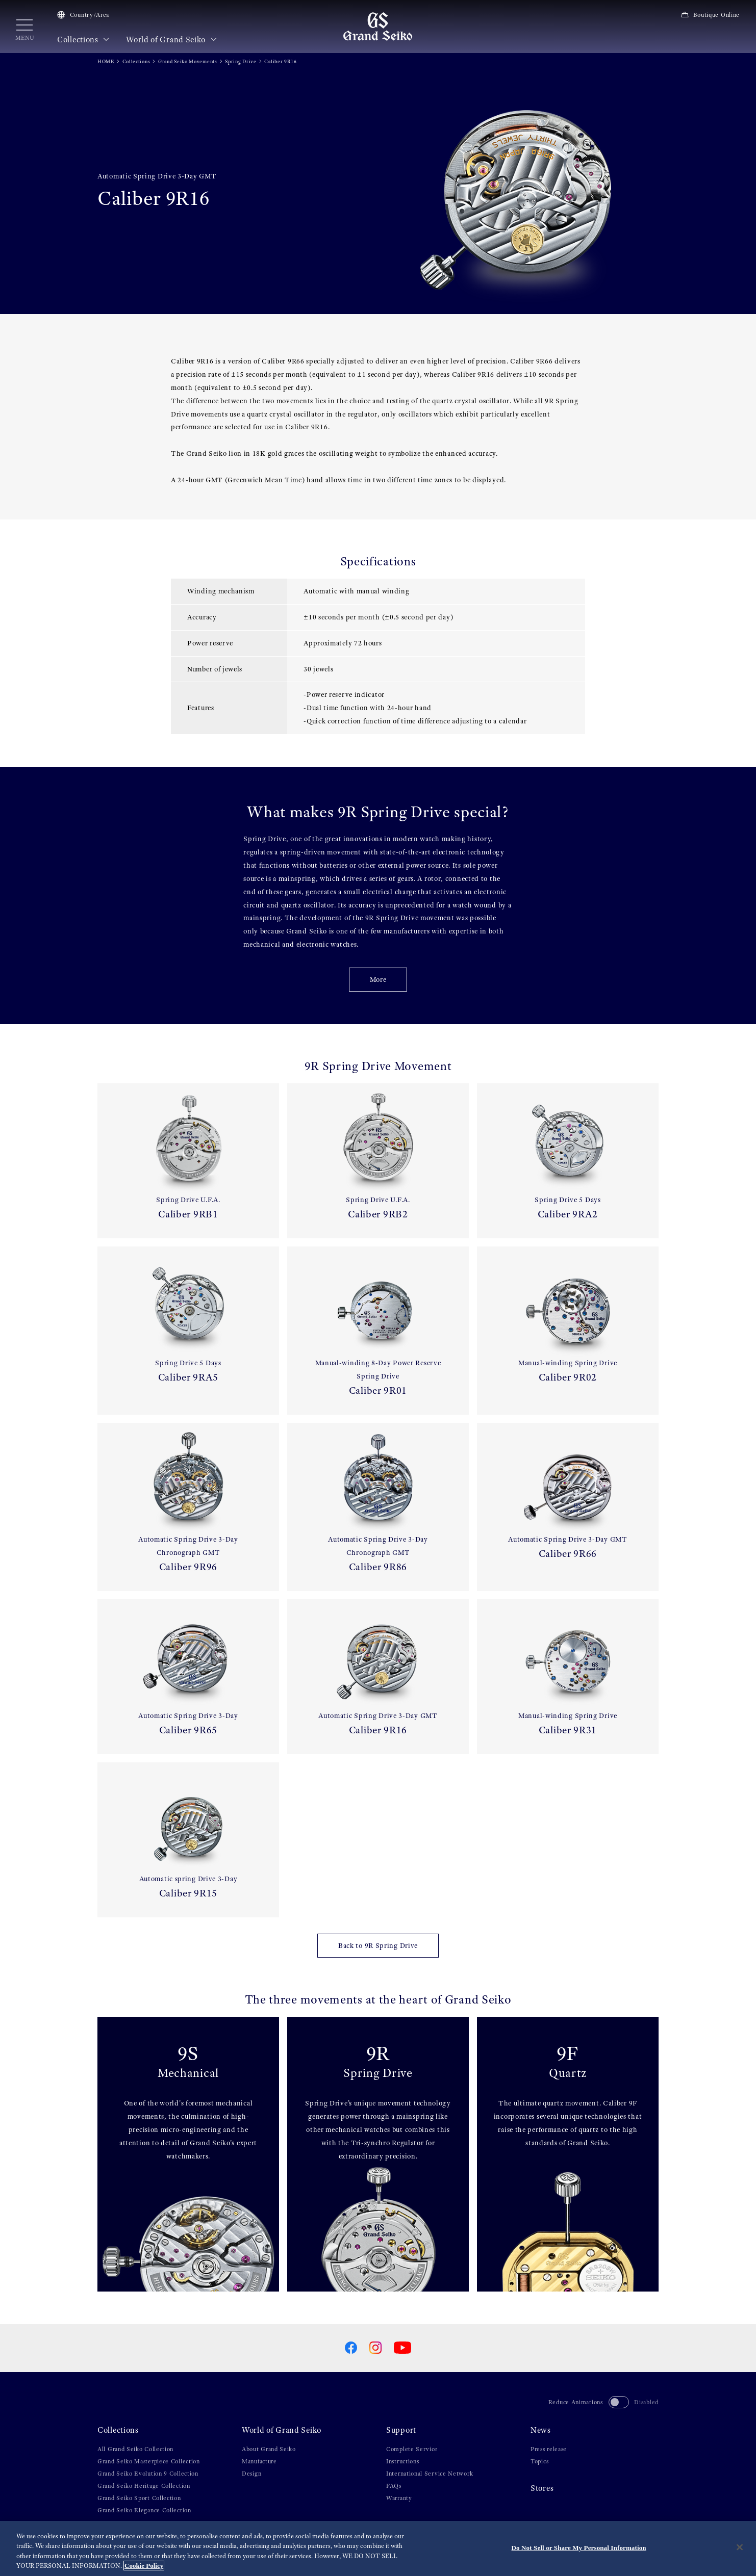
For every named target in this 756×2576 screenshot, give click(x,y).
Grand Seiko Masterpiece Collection (148, 2461)
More (378, 979)
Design (251, 2473)
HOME (105, 61)
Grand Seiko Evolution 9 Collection (147, 2473)
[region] (378, 2548)
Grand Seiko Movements (187, 61)
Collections (83, 40)
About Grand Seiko (269, 2449)
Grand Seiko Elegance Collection (144, 2510)
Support (401, 2430)
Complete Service (412, 2449)
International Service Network (429, 2473)
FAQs (393, 2486)
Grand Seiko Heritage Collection (143, 2486)
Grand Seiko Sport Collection (139, 2498)
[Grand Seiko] (377, 26)
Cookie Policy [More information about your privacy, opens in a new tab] (143, 2565)
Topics (539, 2461)
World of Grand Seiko (171, 40)
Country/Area (83, 15)
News (541, 2430)
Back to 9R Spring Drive (378, 1945)
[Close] (739, 2547)
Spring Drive (240, 61)
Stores (542, 2488)
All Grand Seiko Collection (135, 2449)
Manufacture (259, 2461)
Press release (549, 2449)
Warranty (399, 2498)
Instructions (402, 2461)
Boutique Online (710, 15)
